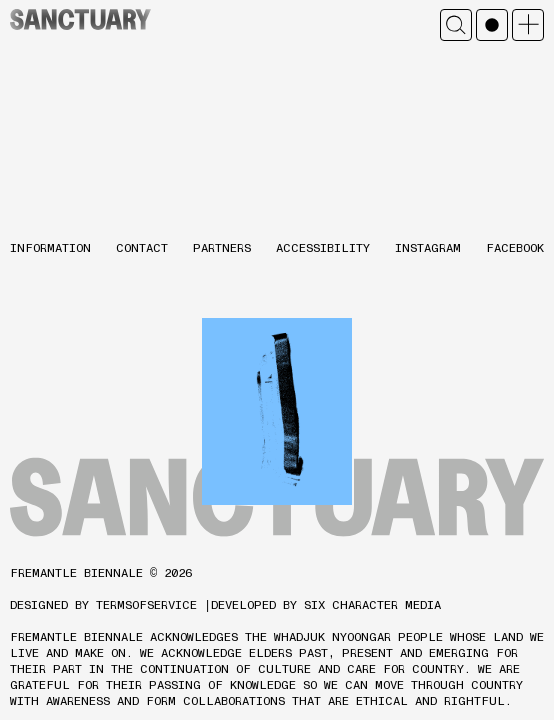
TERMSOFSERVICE (146, 605)
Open (528, 25)
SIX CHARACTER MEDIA (372, 605)
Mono (492, 25)
